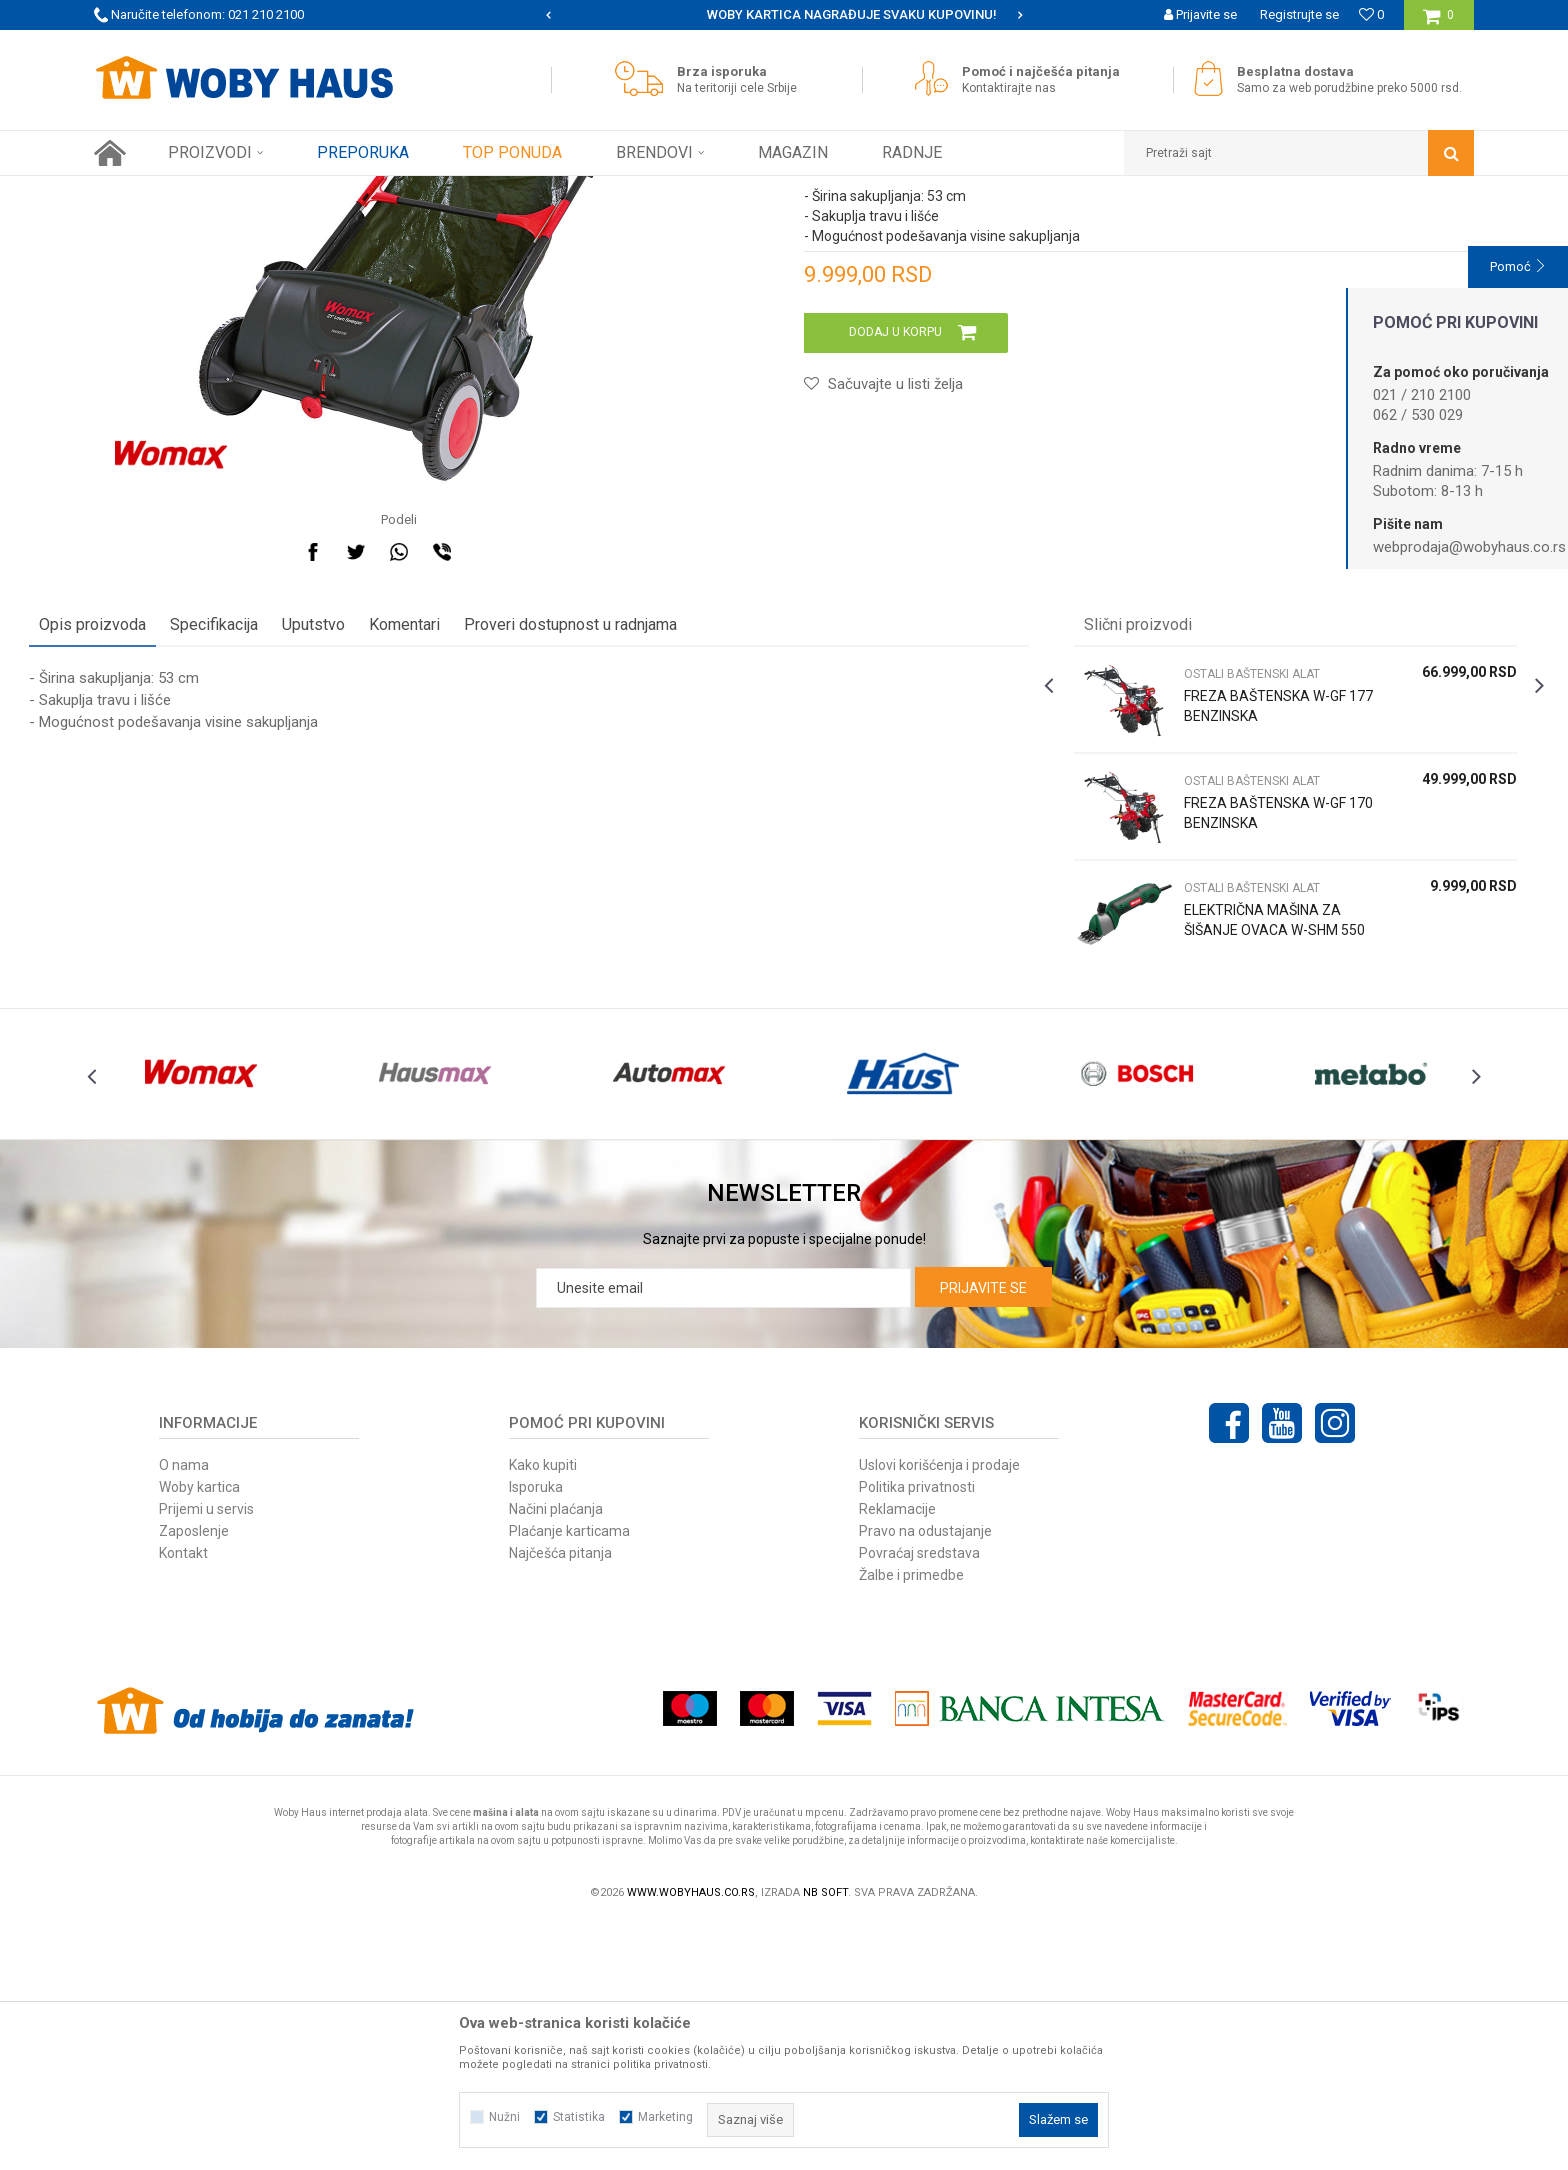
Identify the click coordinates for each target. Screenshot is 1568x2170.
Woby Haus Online (144, 191)
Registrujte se (1299, 14)
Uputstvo (378, 835)
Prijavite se (983, 1534)
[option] (784, 15)
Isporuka (536, 1733)
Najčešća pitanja (560, 1799)
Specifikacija (279, 835)
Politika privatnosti (917, 1733)
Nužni (504, 2117)
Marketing (665, 2117)
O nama (184, 1711)
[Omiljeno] (1371, 14)
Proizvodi (235, 191)
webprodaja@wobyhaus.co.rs (1469, 547)
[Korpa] (1438, 22)
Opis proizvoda (157, 835)
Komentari (469, 835)
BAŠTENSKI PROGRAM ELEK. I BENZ (374, 191)
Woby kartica (199, 1733)
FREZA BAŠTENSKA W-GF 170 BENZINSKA (1235, 1024)
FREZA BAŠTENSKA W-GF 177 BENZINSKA (1235, 917)
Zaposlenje (194, 1777)
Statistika (579, 2117)
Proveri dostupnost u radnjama (635, 835)
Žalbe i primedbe (911, 1821)
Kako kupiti (543, 1711)
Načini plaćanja (556, 1755)
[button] (1299, 153)
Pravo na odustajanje (925, 1777)
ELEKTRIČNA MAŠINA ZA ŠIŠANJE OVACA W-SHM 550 (1240, 1141)
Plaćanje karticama (569, 1777)
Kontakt (183, 1799)
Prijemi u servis (206, 1755)
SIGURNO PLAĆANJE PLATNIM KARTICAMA (782, 14)
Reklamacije (897, 1755)
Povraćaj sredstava (919, 1799)
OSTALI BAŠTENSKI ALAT (555, 191)
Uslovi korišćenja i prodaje (939, 1711)
